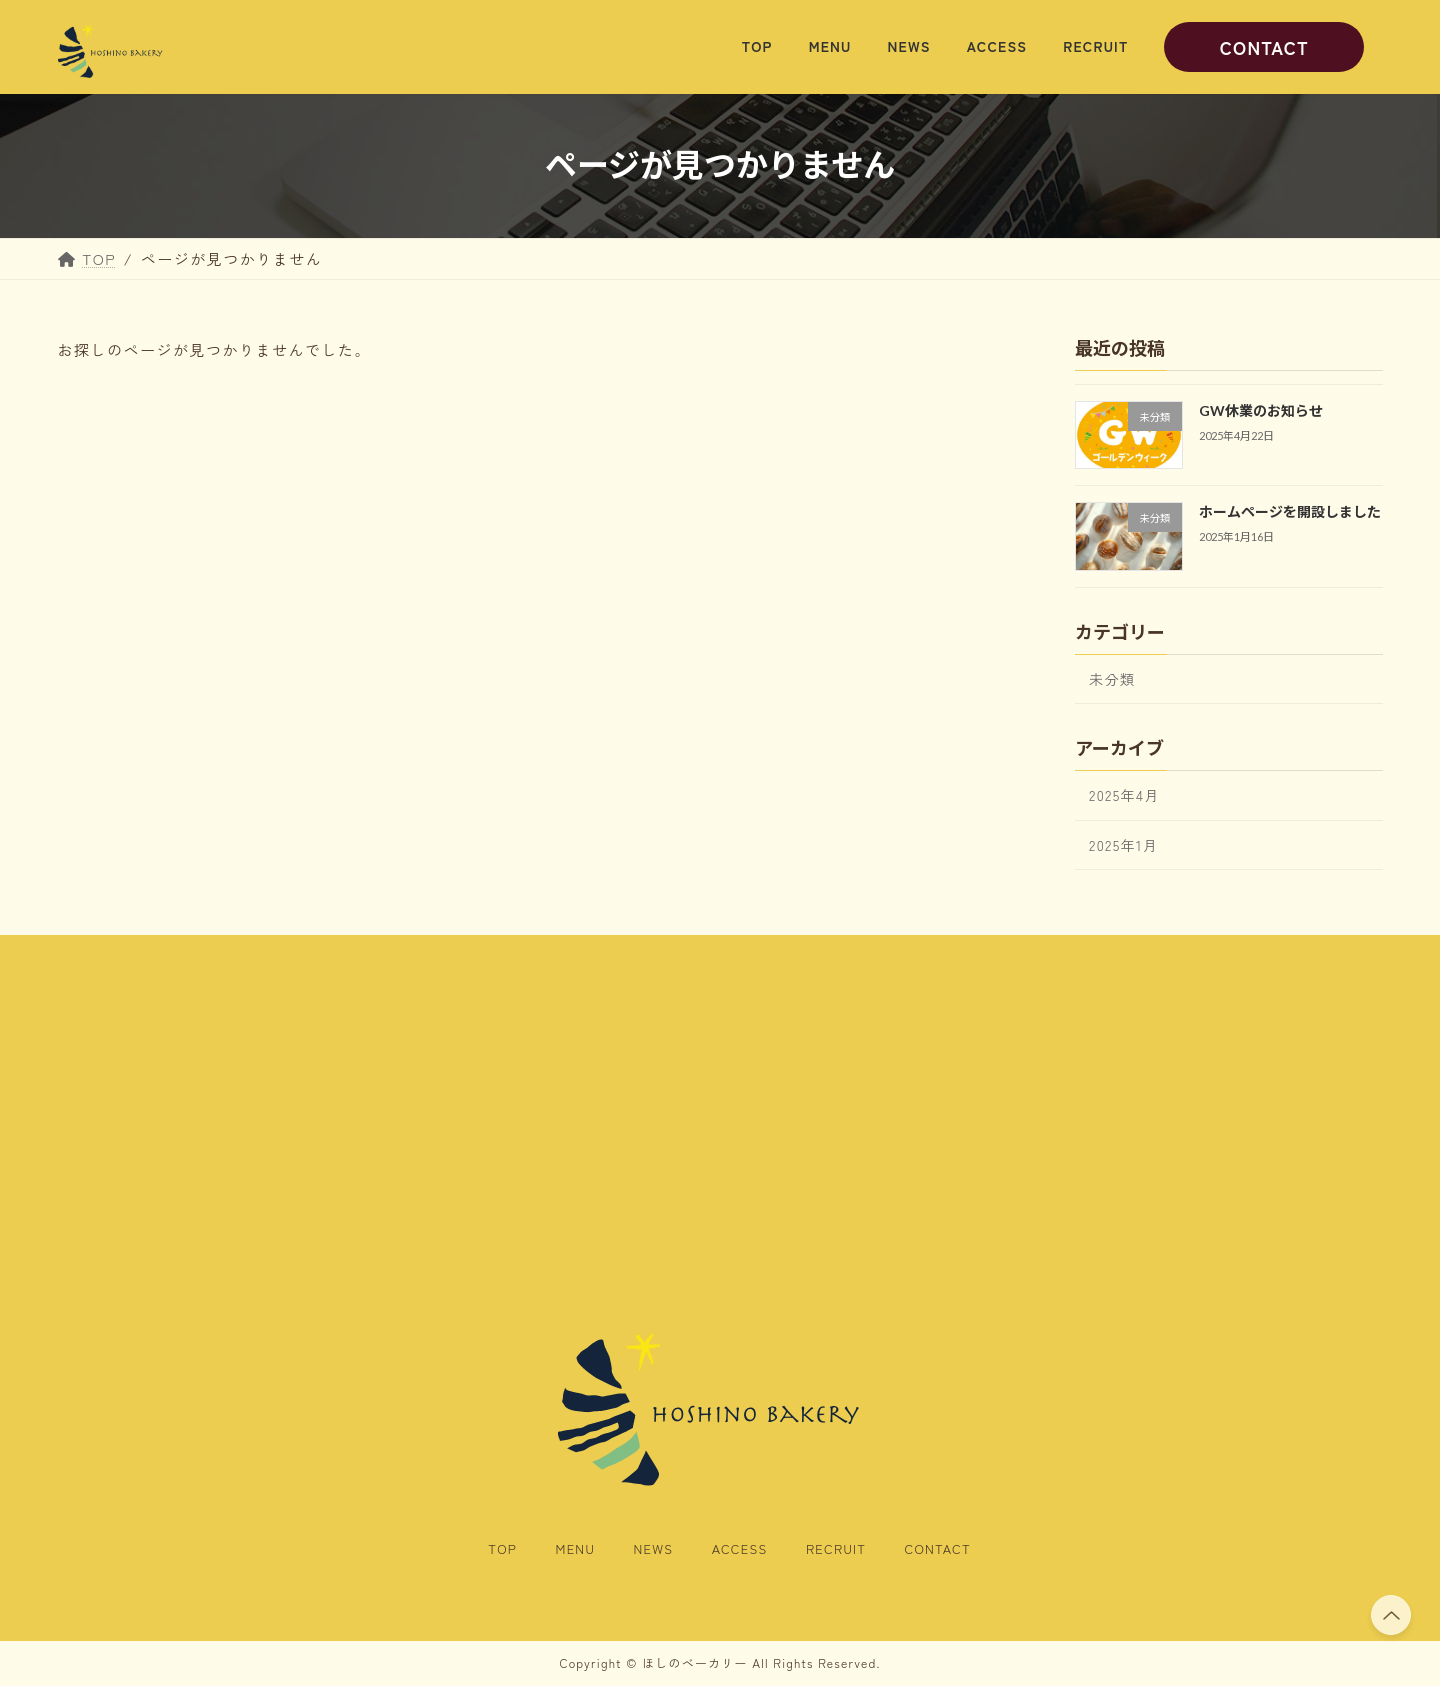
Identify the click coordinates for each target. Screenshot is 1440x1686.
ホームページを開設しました (1289, 512)
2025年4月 (1124, 796)
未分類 (1112, 679)
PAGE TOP (1388, 1615)
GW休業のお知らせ (1260, 410)
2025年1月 (1123, 845)
